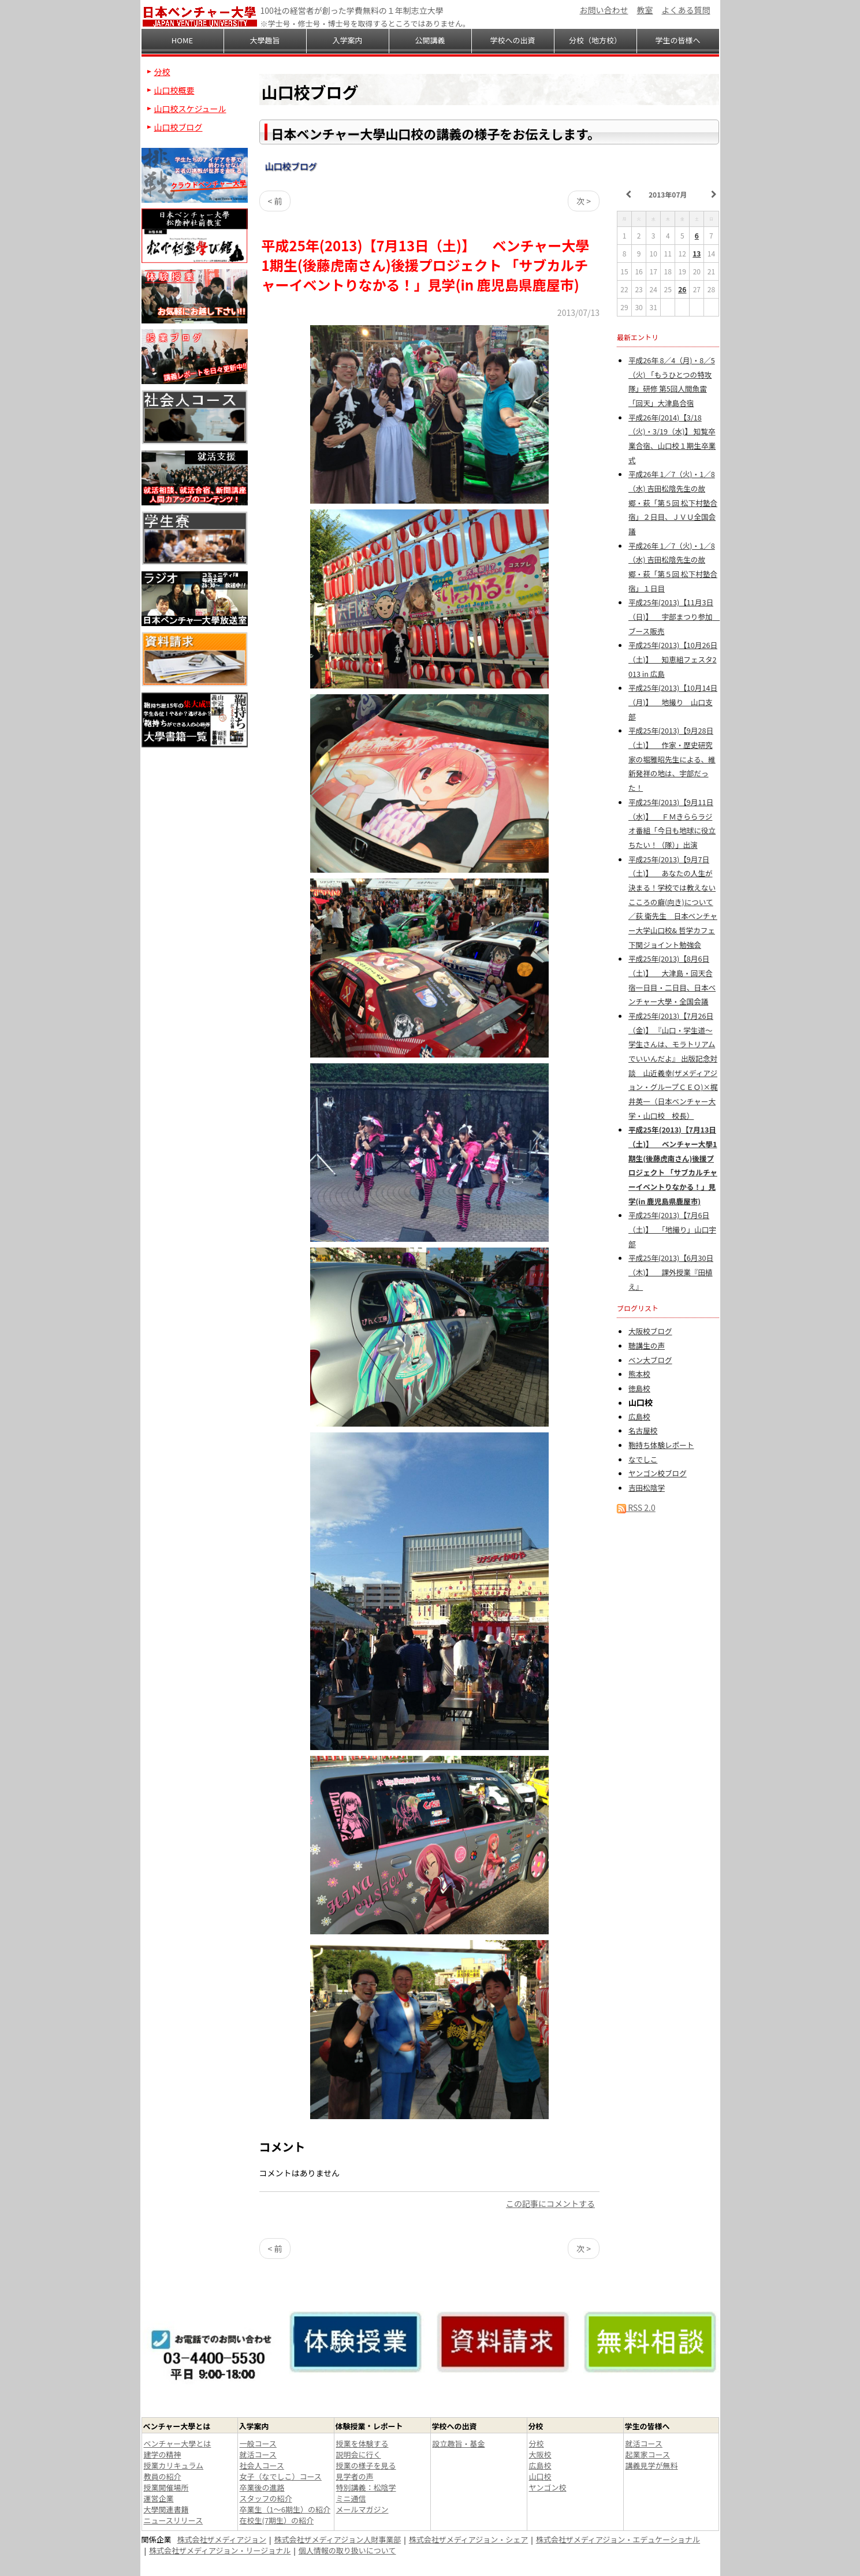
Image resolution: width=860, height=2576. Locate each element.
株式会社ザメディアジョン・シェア (468, 2539)
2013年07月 (668, 194)
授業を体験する (362, 2443)
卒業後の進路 (262, 2487)
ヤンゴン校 (548, 2487)
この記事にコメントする (550, 2203)
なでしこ (642, 1459)
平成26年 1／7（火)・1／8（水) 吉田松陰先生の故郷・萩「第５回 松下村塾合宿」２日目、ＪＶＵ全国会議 (672, 502)
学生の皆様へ (677, 40)
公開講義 (430, 40)
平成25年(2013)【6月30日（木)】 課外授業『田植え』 (670, 1271)
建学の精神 (162, 2454)
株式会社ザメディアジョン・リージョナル (220, 2550)
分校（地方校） (595, 40)
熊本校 (639, 1373)
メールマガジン (362, 2509)
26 (682, 289)
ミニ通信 (351, 2498)
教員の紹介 (162, 2476)
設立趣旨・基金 (459, 2443)
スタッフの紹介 (266, 2498)
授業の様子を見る (366, 2465)
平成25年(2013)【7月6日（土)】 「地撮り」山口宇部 (672, 1229)
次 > (583, 201)
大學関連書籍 (166, 2509)
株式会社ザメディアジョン (222, 2539)
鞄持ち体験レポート (661, 1444)
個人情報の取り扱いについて (347, 2550)
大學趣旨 (265, 40)
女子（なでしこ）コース (281, 2476)
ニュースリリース (173, 2520)
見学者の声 (355, 2476)
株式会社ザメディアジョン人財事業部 (337, 2539)
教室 (645, 10)
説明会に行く (358, 2454)
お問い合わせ (604, 10)
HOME (182, 40)
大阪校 (540, 2454)
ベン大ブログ (650, 1359)
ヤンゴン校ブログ (657, 1473)
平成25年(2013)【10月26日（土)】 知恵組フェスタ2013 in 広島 (672, 659)
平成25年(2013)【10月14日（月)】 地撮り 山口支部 (672, 701)
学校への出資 (512, 40)
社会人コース (262, 2465)
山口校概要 (174, 90)
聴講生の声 (646, 1345)
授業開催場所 (166, 2487)
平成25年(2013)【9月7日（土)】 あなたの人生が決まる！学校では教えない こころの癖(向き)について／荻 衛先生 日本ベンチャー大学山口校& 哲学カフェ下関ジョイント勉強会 (672, 902)
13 (697, 253)
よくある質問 (686, 10)
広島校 (639, 1416)
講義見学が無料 (652, 2465)
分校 (162, 71)
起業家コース (648, 2454)
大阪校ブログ (650, 1331)
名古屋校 (642, 1430)
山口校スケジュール (190, 108)
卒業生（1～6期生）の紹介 (285, 2509)
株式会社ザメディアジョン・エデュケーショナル (618, 2539)
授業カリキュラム (174, 2465)
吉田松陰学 (646, 1487)
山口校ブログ (291, 166)
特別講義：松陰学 (366, 2487)
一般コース (258, 2443)
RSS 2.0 (636, 1507)
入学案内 (347, 40)
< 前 (275, 201)
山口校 (540, 2476)
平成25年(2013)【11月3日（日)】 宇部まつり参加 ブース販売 (674, 616)
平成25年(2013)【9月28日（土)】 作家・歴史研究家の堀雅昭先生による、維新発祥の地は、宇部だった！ (672, 759)
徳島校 (639, 1388)
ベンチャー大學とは (177, 2443)
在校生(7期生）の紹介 (277, 2520)
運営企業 (159, 2498)
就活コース (258, 2454)
